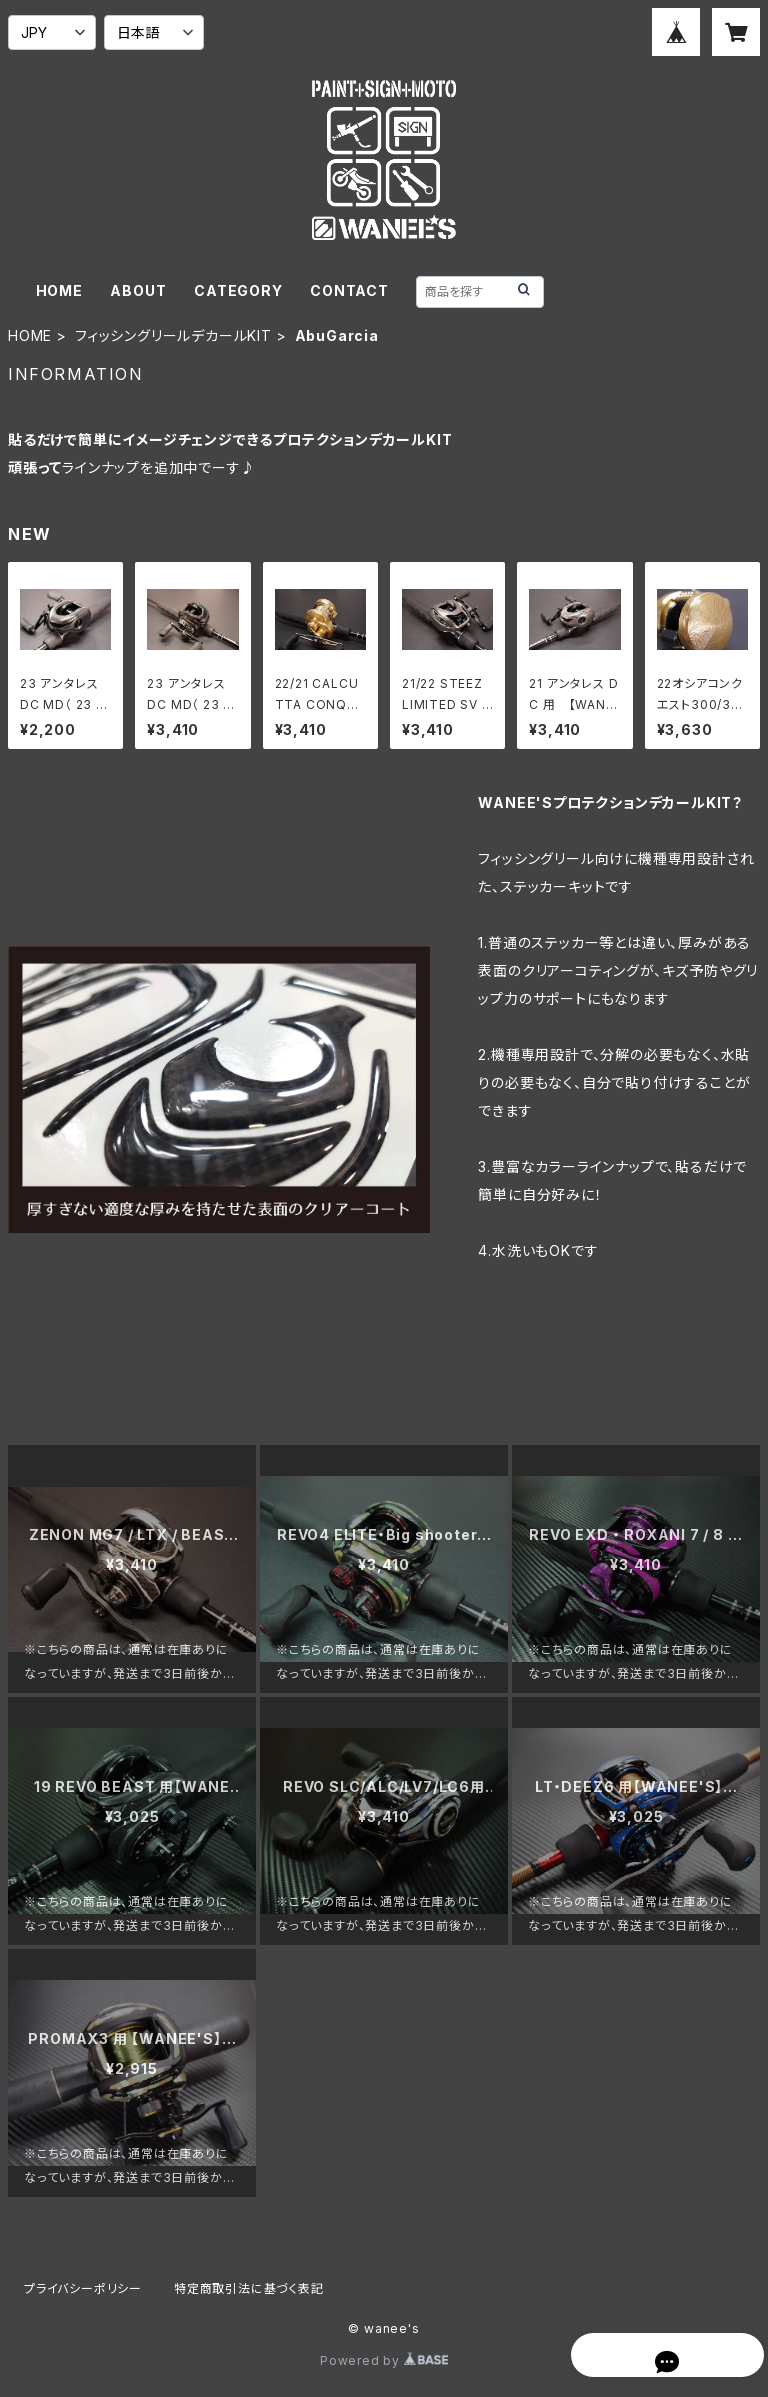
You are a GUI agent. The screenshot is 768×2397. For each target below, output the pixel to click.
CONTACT (349, 290)
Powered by (384, 2360)
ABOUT (138, 290)
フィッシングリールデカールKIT (173, 335)
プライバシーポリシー (83, 2288)
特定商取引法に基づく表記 (249, 2288)
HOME (59, 290)
